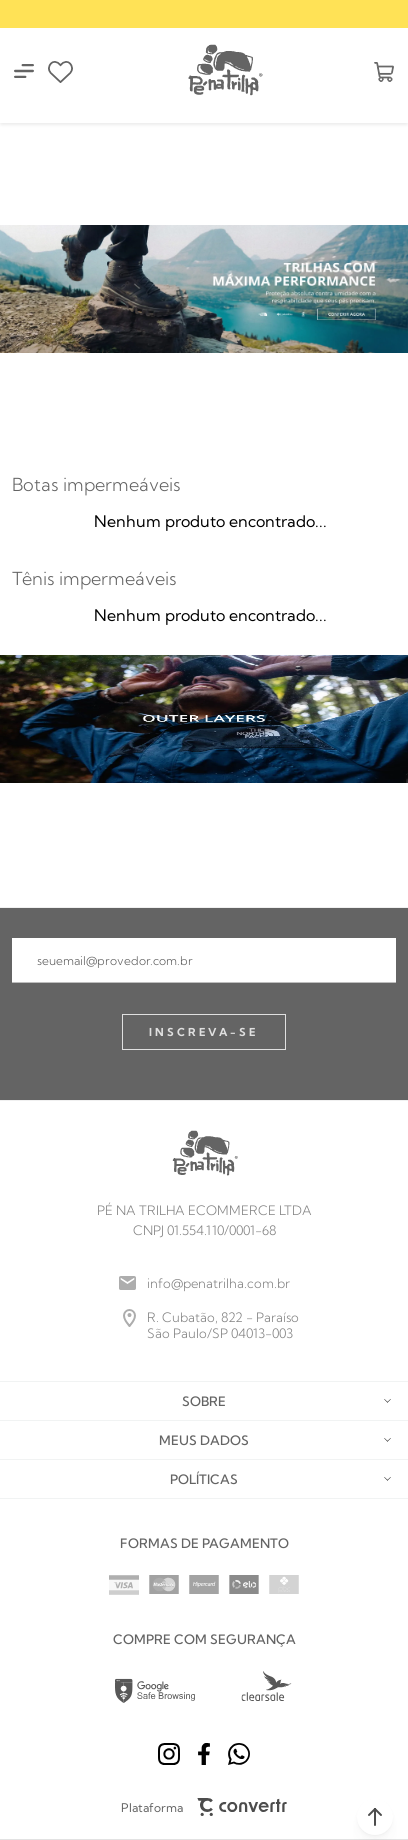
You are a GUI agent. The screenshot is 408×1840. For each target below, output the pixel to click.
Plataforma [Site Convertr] (204, 1807)
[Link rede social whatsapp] (239, 1754)
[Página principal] (224, 71)
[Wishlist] (60, 72)
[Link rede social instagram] (169, 1754)
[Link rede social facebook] (204, 1754)
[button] (375, 1817)
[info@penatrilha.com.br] (204, 1283)
